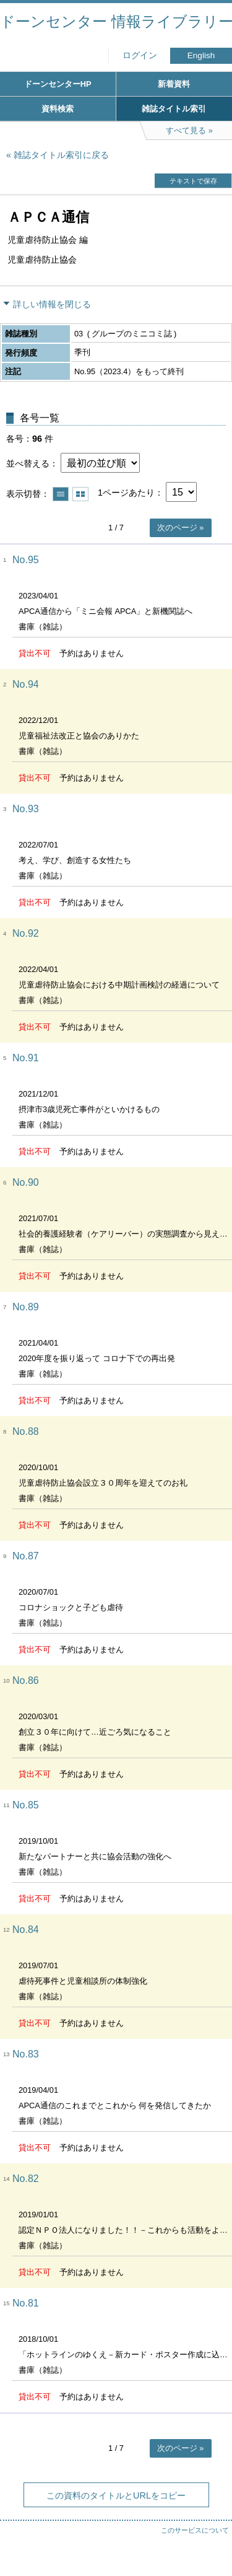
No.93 (25, 809)
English (201, 55)
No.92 (25, 933)
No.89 (25, 1307)
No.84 (25, 1929)
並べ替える (27, 463)
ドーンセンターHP (58, 84)
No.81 (25, 2303)
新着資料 (174, 84)
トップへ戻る (210, 2541)
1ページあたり (126, 492)
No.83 (25, 2054)
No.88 (25, 1431)
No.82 (25, 2178)
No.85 (25, 1805)
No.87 (25, 1556)
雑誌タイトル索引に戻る (61, 155)
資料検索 (57, 108)
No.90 (25, 1182)
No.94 (25, 684)
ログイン (139, 55)
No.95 (25, 559)
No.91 (25, 1058)
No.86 (25, 1680)
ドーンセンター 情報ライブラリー (116, 21)
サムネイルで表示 (80, 494)
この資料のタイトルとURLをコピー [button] (116, 2495)
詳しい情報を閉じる (52, 304)
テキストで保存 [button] (193, 181)
